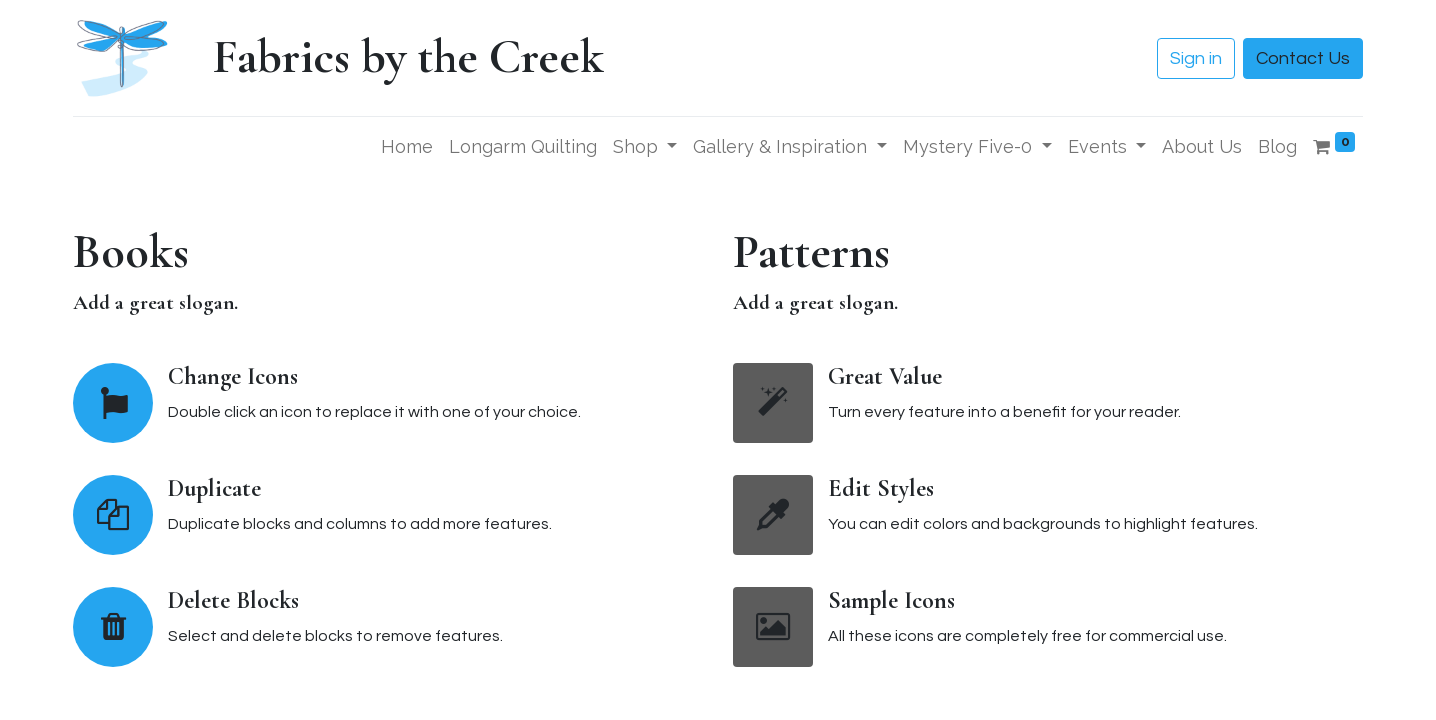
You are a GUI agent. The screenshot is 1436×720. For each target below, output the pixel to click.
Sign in (1196, 58)
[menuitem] (407, 146)
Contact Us (1303, 58)
